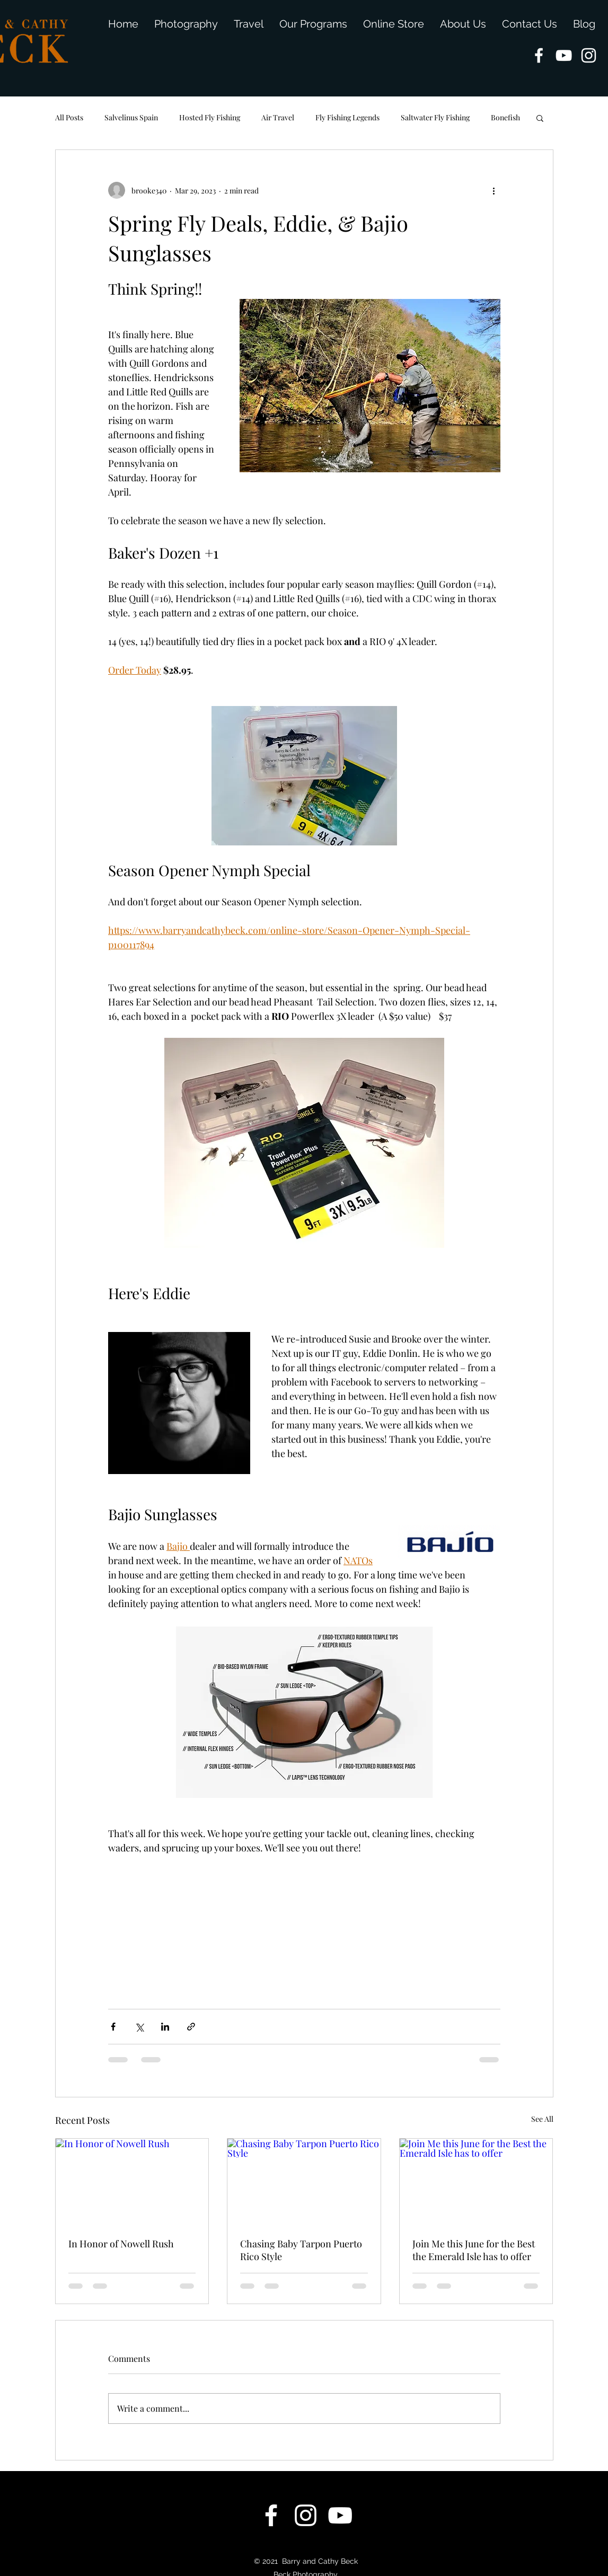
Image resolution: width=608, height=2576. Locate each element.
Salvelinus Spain (131, 117)
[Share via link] (191, 2027)
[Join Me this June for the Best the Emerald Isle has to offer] (476, 2182)
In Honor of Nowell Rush (121, 2243)
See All (542, 2119)
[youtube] (564, 55)
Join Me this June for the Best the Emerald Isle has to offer (473, 2250)
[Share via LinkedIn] (165, 2027)
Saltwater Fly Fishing (435, 117)
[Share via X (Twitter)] (139, 2027)
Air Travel (277, 117)
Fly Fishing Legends (347, 117)
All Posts (69, 117)
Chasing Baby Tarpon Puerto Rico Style (301, 2250)
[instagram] (588, 55)
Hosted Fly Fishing (209, 117)
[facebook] (539, 55)
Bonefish (505, 117)
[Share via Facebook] (113, 2027)
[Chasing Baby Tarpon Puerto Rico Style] (304, 2182)
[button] (540, 117)
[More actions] (494, 190)
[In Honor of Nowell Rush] (132, 2182)
